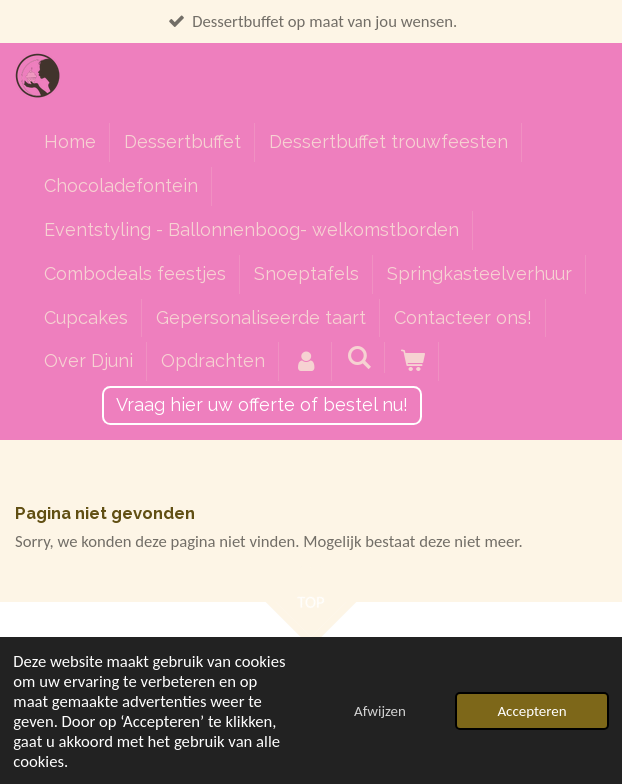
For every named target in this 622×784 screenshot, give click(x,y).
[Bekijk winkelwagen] (411, 361)
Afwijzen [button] (380, 711)
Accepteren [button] (531, 711)
